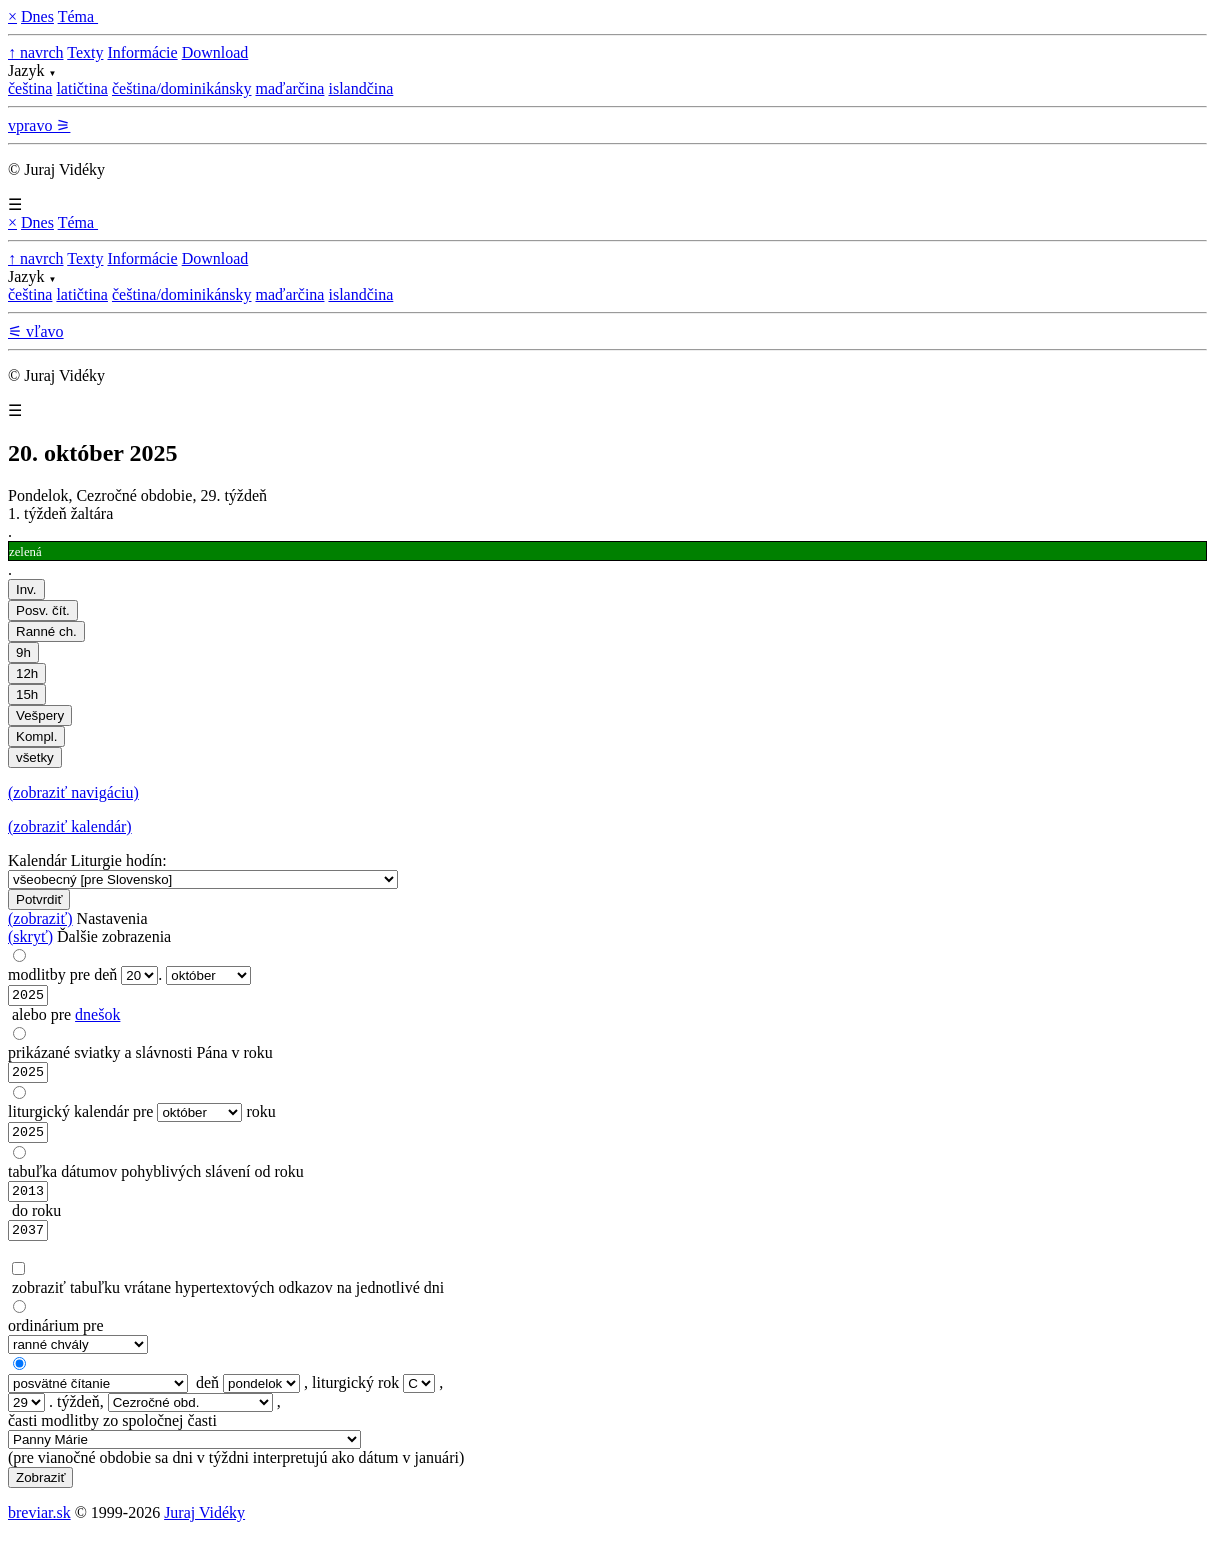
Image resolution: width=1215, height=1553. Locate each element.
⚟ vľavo (36, 331)
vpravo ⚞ (39, 125)
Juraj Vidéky (204, 1527)
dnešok (97, 1017)
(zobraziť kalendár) (70, 826)
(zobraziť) (40, 918)
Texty (85, 52)
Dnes (37, 16)
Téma (78, 16)
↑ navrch (36, 52)
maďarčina (289, 88)
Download (215, 52)
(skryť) (30, 936)
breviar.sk (39, 1527)
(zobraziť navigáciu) (73, 792)
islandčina (360, 88)
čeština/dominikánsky (182, 88)
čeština (30, 88)
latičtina (82, 88)
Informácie (142, 52)
